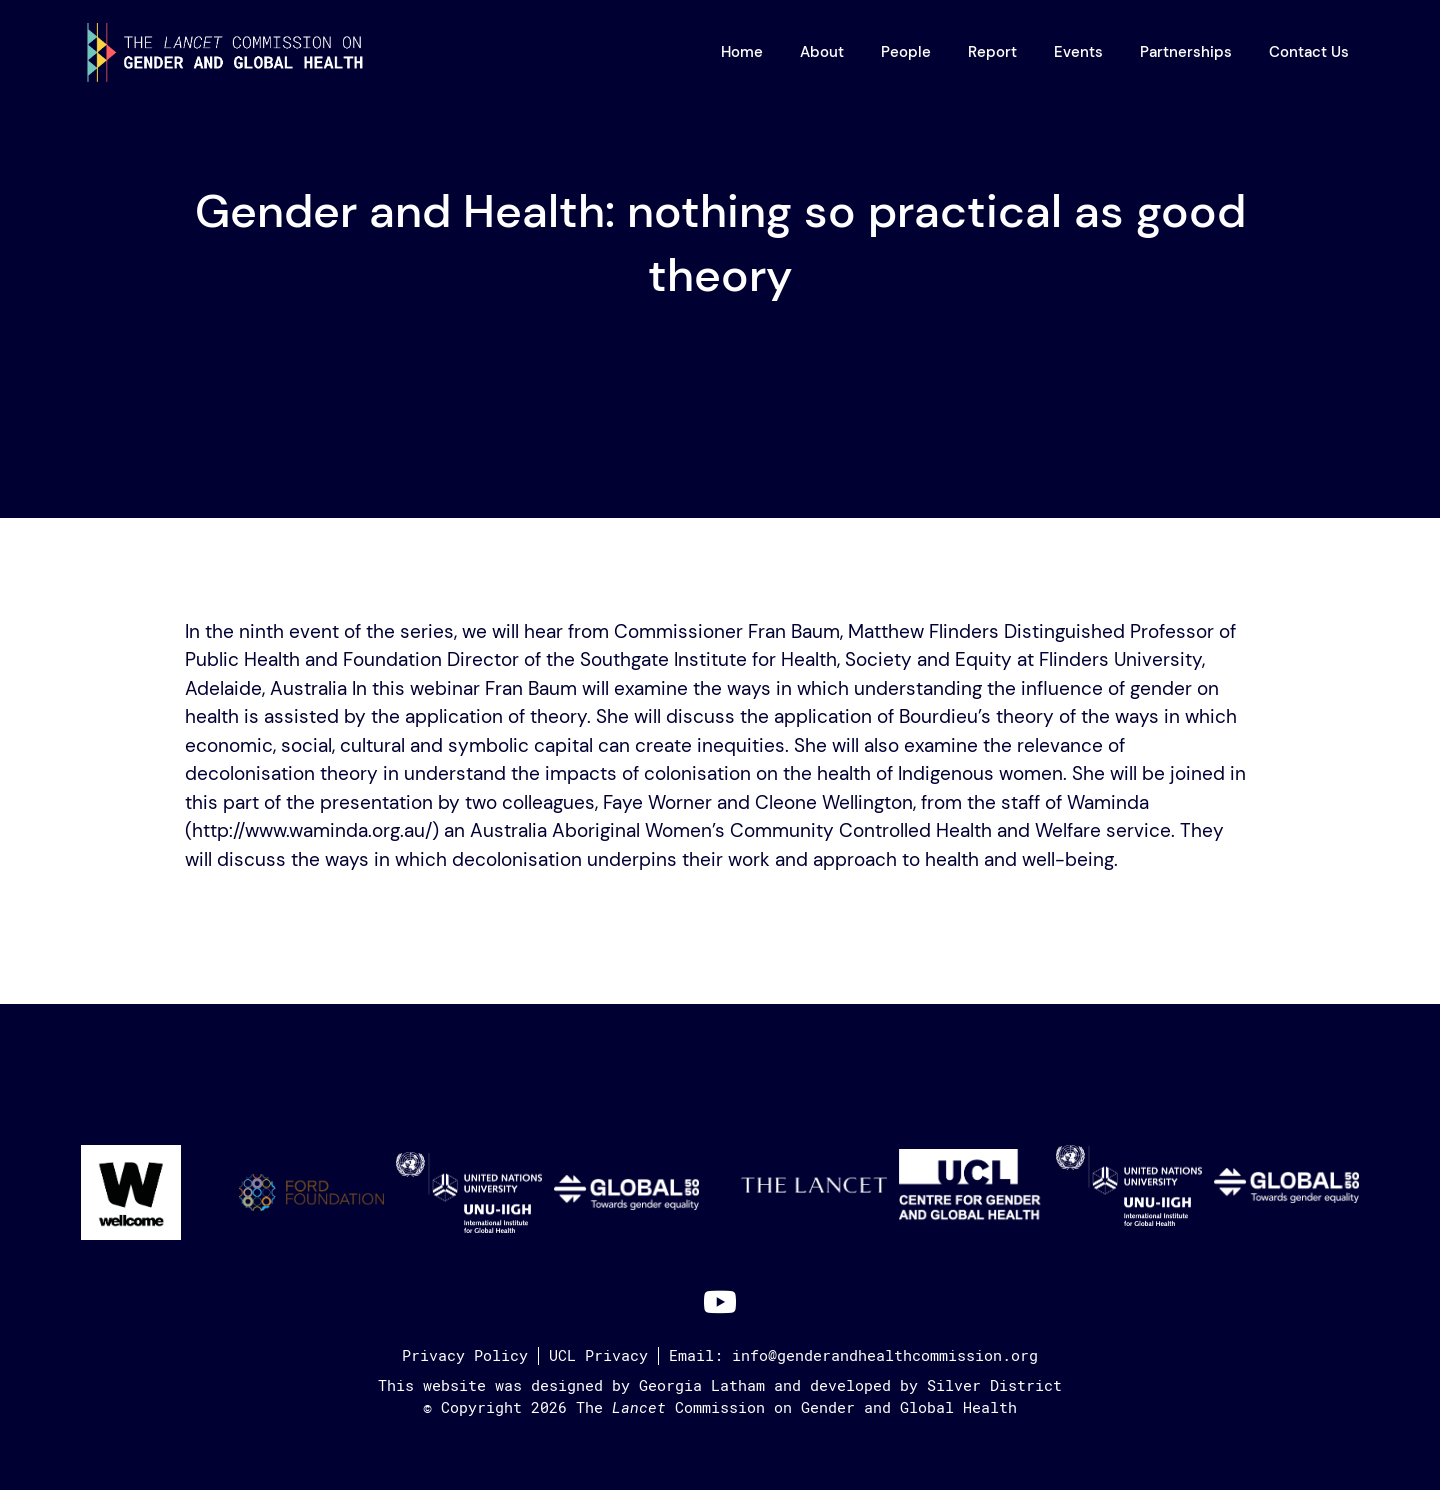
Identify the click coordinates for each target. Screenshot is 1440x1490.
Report (992, 52)
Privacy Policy (465, 1356)
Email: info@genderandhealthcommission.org (853, 1356)
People (906, 52)
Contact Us (1309, 52)
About (822, 52)
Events (1078, 52)
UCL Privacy (598, 1356)
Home (742, 52)
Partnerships (1186, 52)
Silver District (994, 1386)
